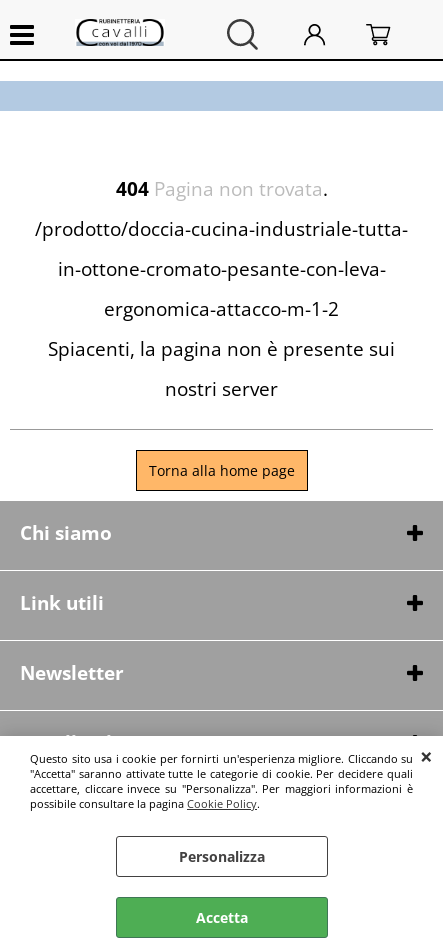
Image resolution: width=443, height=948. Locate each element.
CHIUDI (426, 756)
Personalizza (222, 856)
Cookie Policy (222, 803)
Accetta (222, 917)
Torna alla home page (222, 470)
